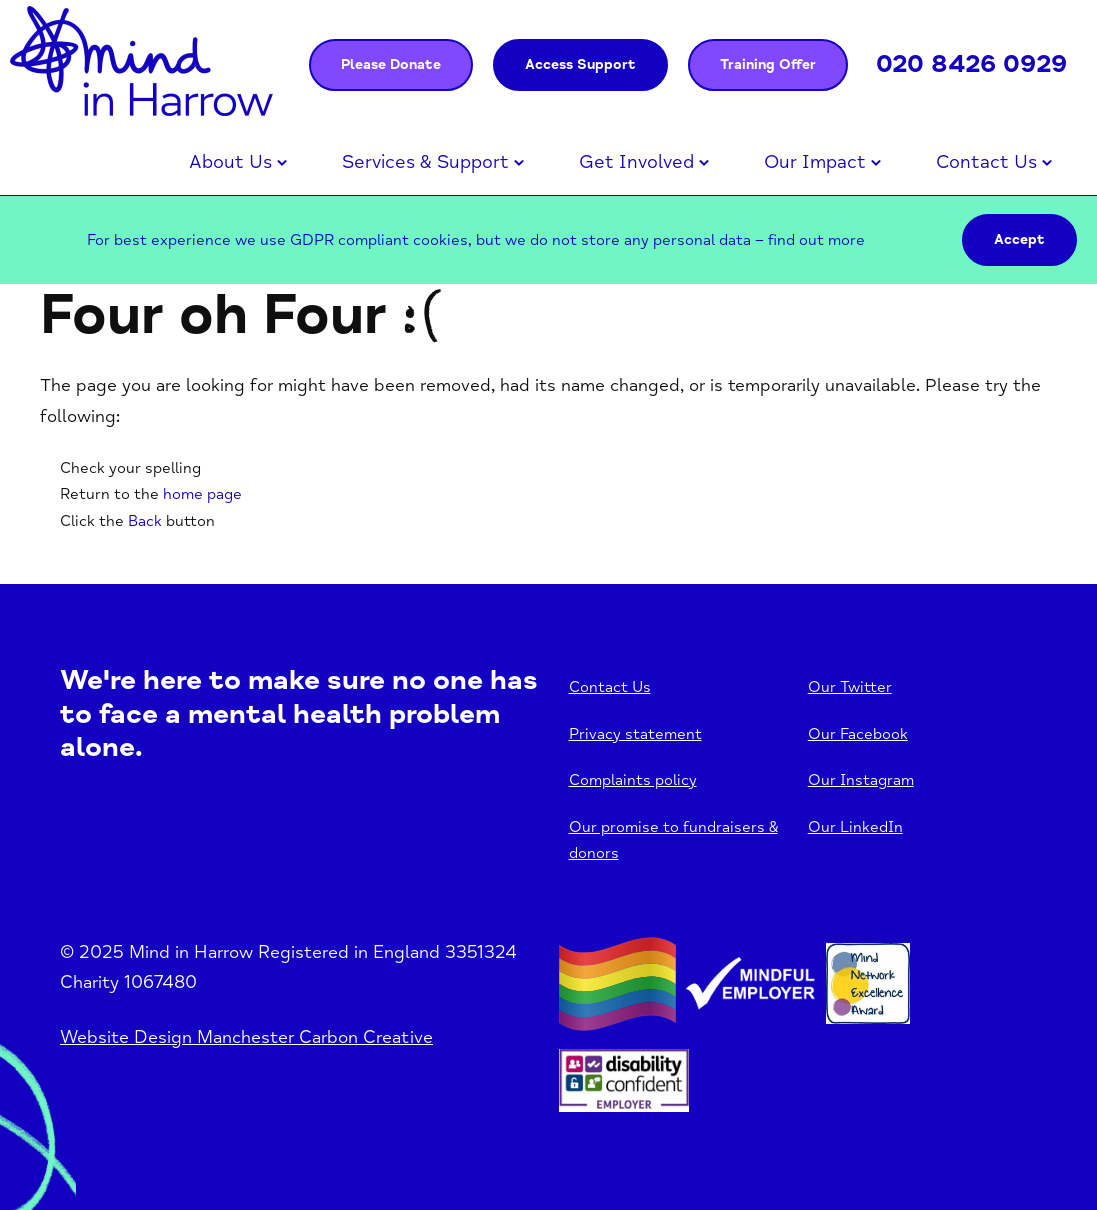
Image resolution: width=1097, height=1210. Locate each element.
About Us (230, 162)
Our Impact (815, 162)
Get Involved (636, 162)
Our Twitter (850, 687)
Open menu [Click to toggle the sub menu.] (282, 163)
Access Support (580, 64)
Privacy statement (635, 734)
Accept (1019, 239)
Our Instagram (861, 780)
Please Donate (391, 64)
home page (202, 494)
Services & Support (425, 162)
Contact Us (986, 162)
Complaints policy (633, 780)
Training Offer (768, 64)
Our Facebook (858, 734)
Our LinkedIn (855, 827)
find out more (816, 240)
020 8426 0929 (971, 64)
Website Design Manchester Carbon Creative (246, 1037)
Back (145, 521)
